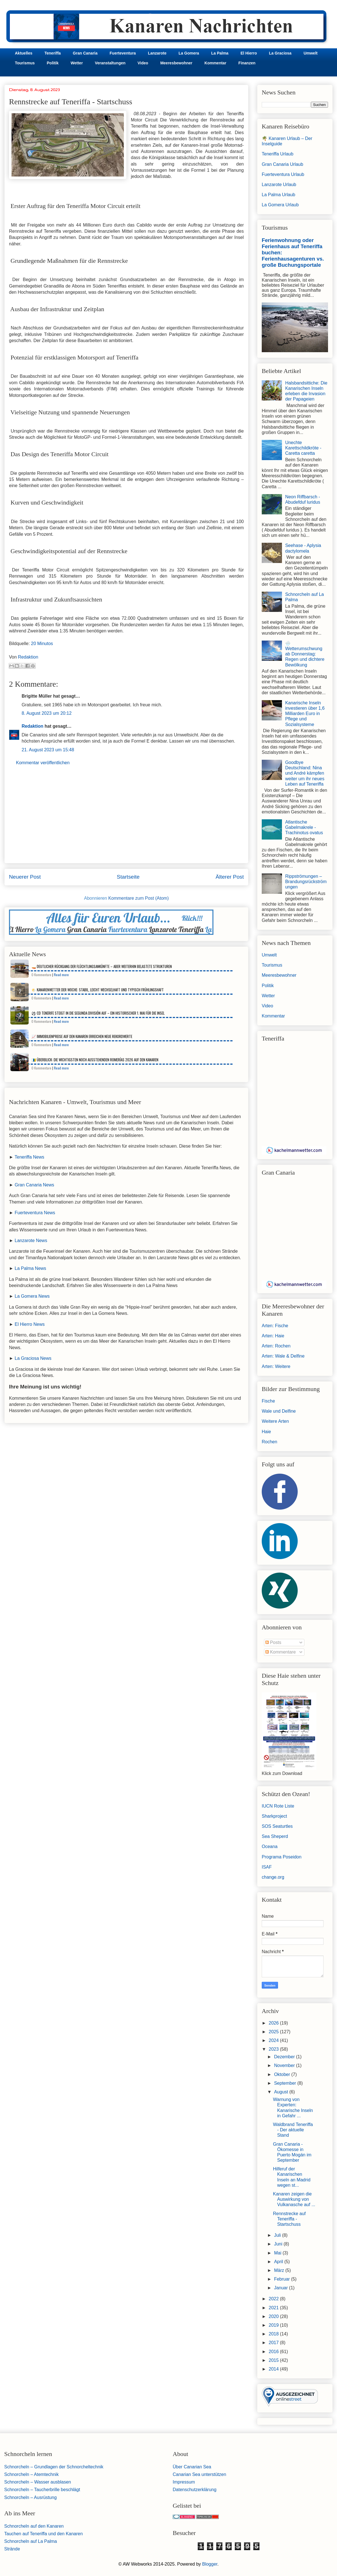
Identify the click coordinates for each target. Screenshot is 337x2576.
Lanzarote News (31, 1240)
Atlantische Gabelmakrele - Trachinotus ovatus (304, 827)
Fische (268, 1401)
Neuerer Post (25, 877)
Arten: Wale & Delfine (283, 1356)
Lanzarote (157, 53)
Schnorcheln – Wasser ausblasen (37, 2482)
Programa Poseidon (281, 1856)
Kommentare (280, 1652)
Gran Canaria (85, 53)
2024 (274, 2040)
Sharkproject (274, 1816)
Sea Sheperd (275, 1836)
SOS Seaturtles (277, 1826)
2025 (274, 2031)
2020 (274, 2316)
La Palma (219, 53)
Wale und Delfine (279, 1411)
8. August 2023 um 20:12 (47, 713)
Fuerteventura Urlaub (283, 174)
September (285, 2083)
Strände (12, 2548)
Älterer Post (230, 877)
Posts (273, 1642)
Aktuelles (23, 53)
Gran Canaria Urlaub (282, 164)
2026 (274, 2023)
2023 (274, 2049)
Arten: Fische (275, 1325)
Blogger (209, 2564)
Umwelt (311, 53)
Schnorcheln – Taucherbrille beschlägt (42, 2489)
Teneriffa (52, 53)
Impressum (184, 2482)
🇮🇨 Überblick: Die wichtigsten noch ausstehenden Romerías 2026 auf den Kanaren (94, 1059)
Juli (278, 2235)
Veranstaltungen (110, 63)
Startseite (128, 877)
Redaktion (32, 726)
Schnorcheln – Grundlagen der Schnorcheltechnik (53, 2466)
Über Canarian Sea (192, 2466)
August (281, 2091)
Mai (278, 2253)
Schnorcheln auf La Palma (30, 2541)
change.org (273, 1877)
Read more (61, 974)
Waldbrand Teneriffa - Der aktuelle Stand (293, 2130)
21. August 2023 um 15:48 (48, 749)
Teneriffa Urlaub (277, 153)
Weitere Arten (275, 1421)
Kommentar (215, 63)
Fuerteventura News (35, 1212)
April (279, 2261)
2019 (274, 2325)
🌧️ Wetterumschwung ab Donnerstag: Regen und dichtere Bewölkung (304, 654)
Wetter (77, 63)
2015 (274, 2360)
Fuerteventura (123, 53)
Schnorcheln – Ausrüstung (30, 2497)
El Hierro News (30, 1324)
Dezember (285, 2056)
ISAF (267, 1867)
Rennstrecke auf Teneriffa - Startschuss (289, 2219)
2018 (274, 2333)
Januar (281, 2287)
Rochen (269, 1441)
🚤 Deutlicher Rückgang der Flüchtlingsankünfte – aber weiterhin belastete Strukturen (101, 966)
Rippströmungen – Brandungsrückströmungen (306, 881)
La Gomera (189, 53)
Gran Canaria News (34, 1184)
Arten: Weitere (276, 1366)
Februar (282, 2279)
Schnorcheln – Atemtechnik (31, 2474)
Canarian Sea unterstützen (199, 2474)
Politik (53, 63)
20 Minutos (42, 643)
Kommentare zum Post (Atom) (138, 898)
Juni (279, 2244)
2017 (274, 2342)
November (285, 2065)
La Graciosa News (33, 1358)
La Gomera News (32, 1296)
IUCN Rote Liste (278, 1806)
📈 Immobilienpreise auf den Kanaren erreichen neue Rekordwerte (81, 1036)
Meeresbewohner (176, 63)
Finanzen (247, 63)
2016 (274, 2351)
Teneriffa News (29, 1157)
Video (143, 63)
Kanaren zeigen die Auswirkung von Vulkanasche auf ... (294, 2199)
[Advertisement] (126, 819)
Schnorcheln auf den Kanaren (34, 2526)
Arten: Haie (273, 1335)
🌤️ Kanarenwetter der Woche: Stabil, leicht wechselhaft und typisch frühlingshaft (97, 989)
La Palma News (30, 1268)
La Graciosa (280, 53)
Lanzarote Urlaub (279, 184)
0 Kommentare (41, 974)
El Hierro (248, 53)
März (279, 2270)
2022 (274, 2298)
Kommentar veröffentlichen (43, 762)
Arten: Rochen (276, 1346)
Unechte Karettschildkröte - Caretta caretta (303, 448)
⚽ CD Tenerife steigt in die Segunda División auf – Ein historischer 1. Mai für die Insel (98, 1013)
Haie (266, 1431)
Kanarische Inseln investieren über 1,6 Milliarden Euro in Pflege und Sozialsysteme (305, 713)
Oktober (282, 2074)
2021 (274, 2307)
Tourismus (25, 63)
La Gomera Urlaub (280, 204)
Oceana (269, 1846)
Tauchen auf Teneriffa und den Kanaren (43, 2533)
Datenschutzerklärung (195, 2489)
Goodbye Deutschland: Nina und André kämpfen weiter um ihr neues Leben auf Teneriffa (304, 773)
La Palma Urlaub (278, 194)
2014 (274, 2369)
